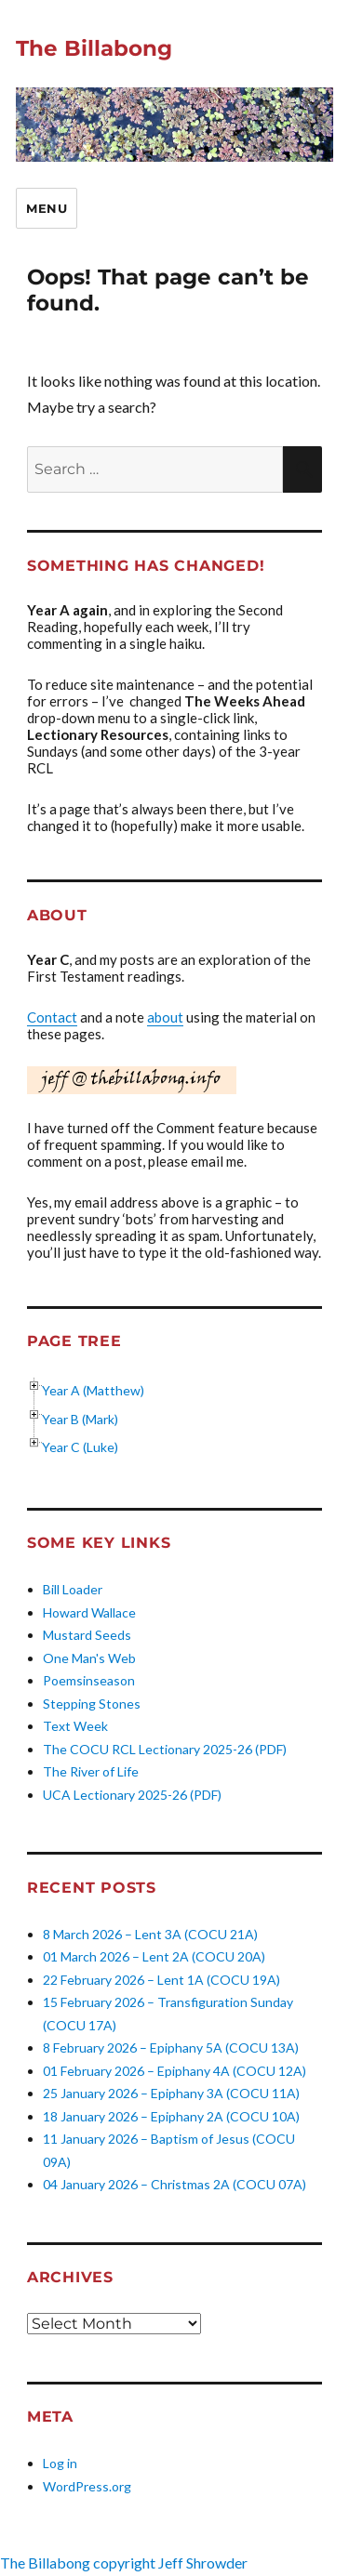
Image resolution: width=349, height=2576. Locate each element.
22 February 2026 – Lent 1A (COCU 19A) (161, 1980)
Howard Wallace (89, 1612)
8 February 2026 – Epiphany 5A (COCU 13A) (171, 2047)
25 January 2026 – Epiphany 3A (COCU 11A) (171, 2093)
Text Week (75, 1726)
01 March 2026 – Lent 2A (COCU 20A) (154, 1956)
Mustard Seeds (87, 1635)
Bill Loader (72, 1589)
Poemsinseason (89, 1680)
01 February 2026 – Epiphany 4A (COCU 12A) (174, 2071)
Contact (52, 1017)
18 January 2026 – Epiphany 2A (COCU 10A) (171, 2116)
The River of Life (91, 1771)
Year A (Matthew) (93, 1390)
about (165, 1017)
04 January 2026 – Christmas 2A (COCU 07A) (174, 2184)
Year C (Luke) (80, 1447)
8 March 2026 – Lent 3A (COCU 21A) (150, 1934)
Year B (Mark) (80, 1419)
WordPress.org (87, 2486)
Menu (46, 208)
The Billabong (94, 48)
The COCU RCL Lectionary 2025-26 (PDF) (165, 1749)
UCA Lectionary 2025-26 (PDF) (132, 1795)
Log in (60, 2463)
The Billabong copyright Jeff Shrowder (124, 2562)
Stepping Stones (92, 1703)
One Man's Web (89, 1658)
